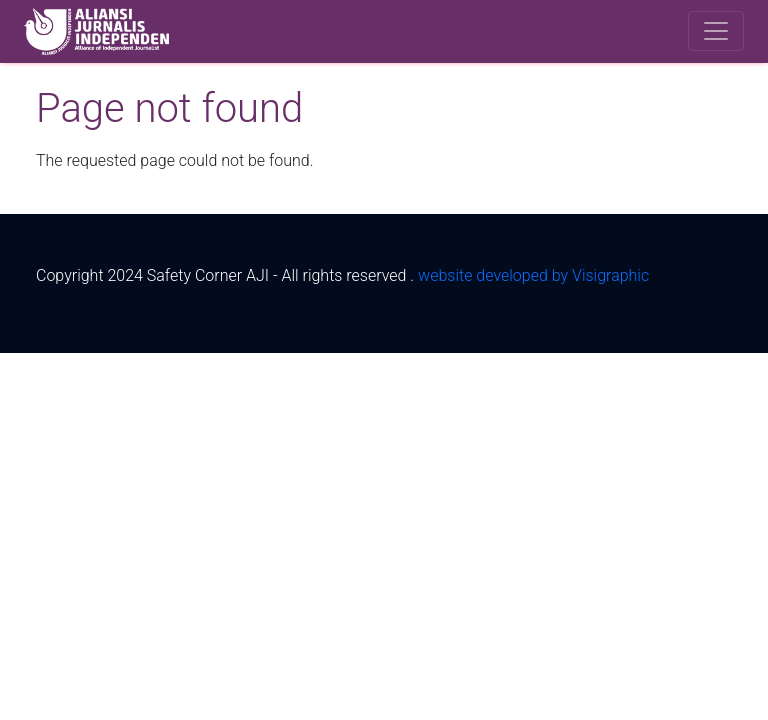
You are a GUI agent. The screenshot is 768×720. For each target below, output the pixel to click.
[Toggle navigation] (716, 31)
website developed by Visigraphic (533, 275)
